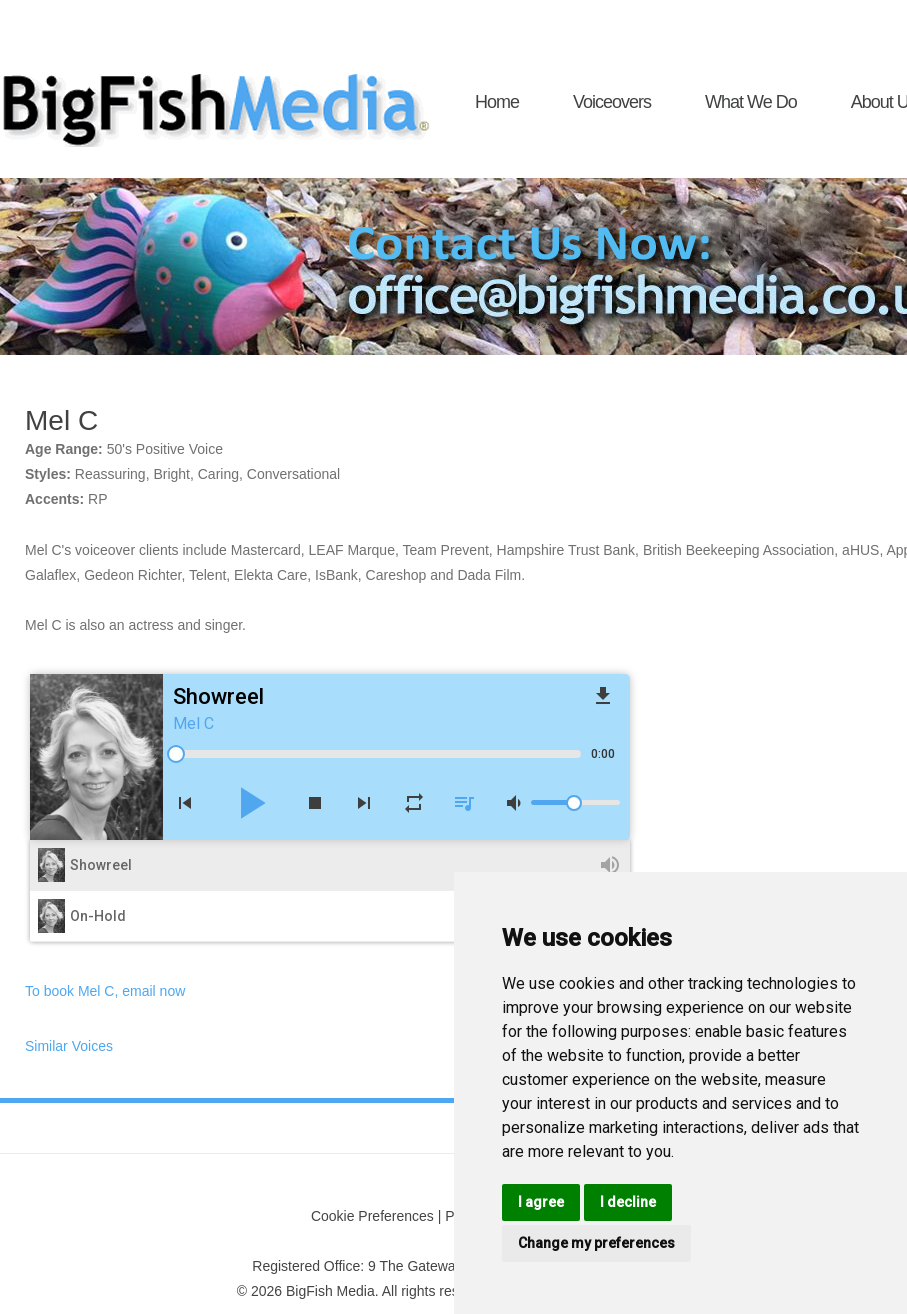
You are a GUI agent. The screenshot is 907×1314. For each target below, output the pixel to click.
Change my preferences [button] (596, 1243)
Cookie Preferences (372, 1216)
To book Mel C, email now (105, 991)
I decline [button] (628, 1202)
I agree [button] (541, 1202)
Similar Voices (69, 1046)
